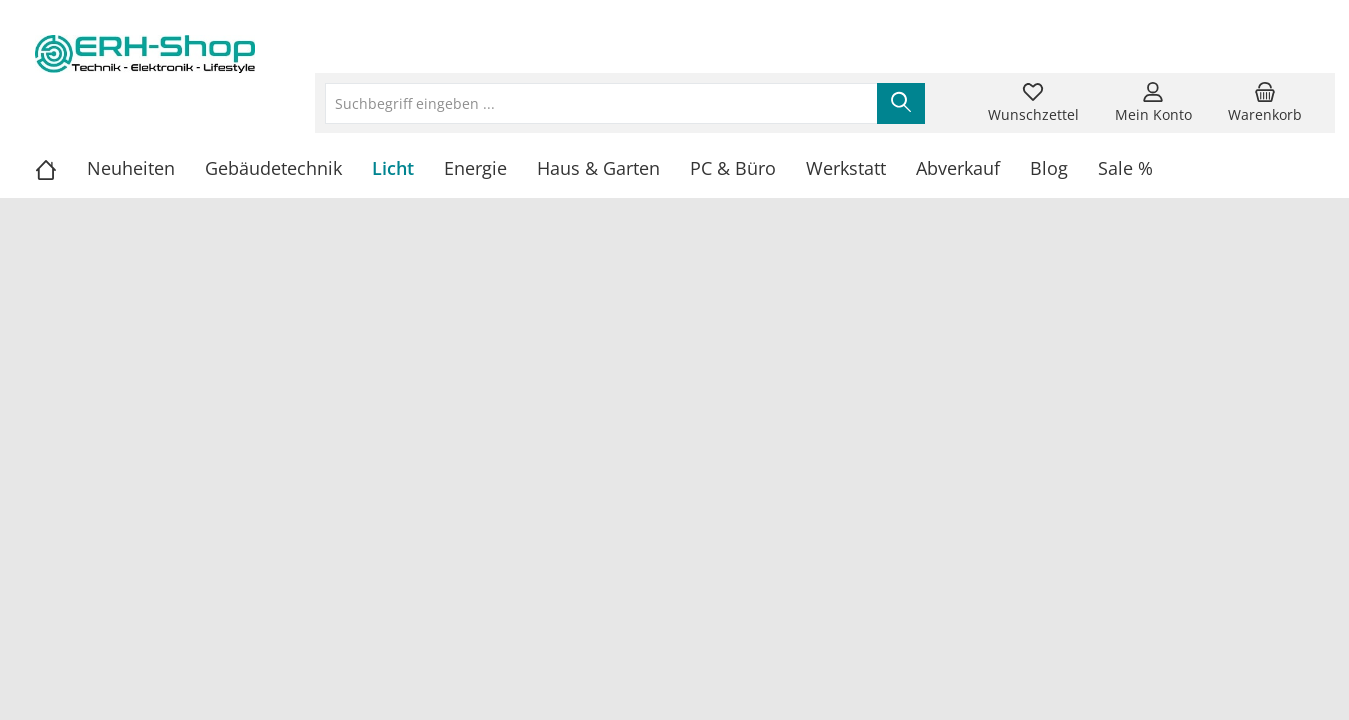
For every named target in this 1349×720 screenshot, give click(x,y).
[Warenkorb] (1265, 103)
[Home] (61, 168)
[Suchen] (901, 103)
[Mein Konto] (1153, 103)
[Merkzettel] (1033, 103)
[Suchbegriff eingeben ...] (601, 103)
